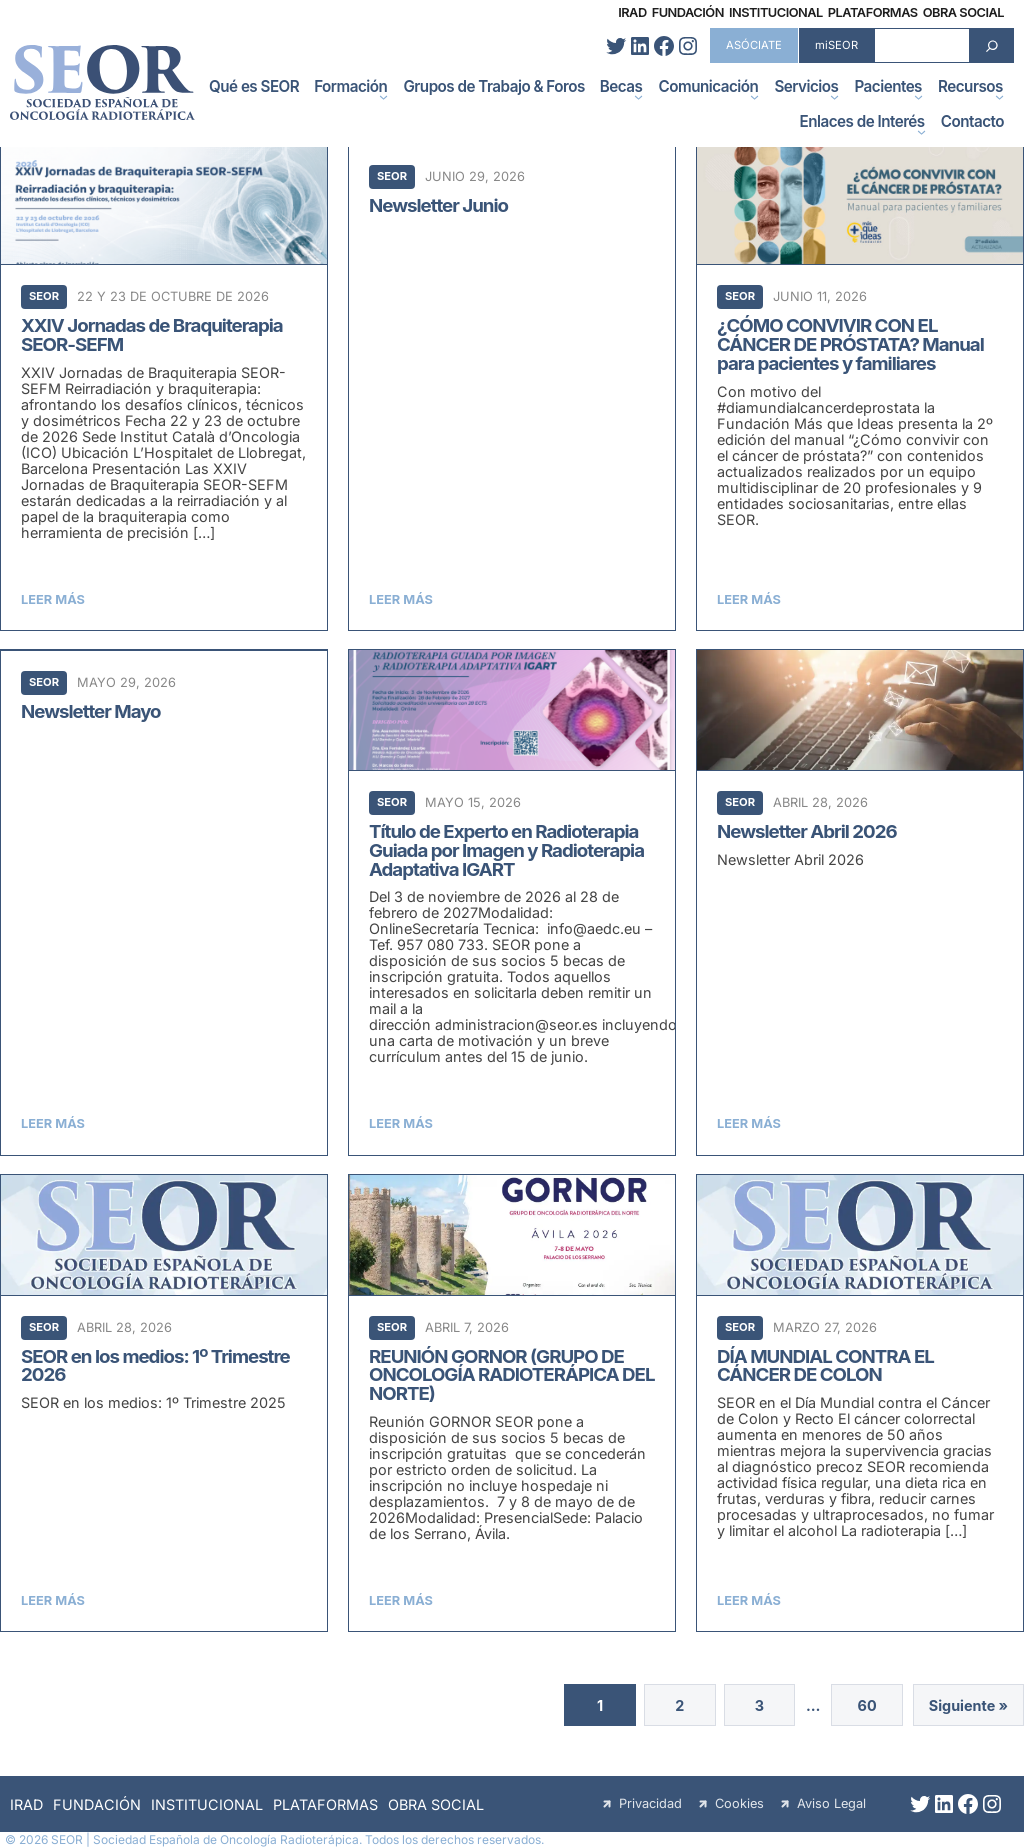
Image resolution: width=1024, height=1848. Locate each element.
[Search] (992, 45)
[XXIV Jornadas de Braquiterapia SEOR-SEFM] (164, 387)
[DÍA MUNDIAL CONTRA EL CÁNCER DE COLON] (860, 1403)
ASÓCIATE (754, 45)
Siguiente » (968, 1705)
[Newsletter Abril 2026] (860, 902)
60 (866, 1705)
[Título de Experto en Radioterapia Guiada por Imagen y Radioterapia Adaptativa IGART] (512, 902)
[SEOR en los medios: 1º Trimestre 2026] (164, 1403)
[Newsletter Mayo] (164, 902)
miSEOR (836, 45)
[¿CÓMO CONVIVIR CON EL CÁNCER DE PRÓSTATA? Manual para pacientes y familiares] (860, 387)
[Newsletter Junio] (512, 387)
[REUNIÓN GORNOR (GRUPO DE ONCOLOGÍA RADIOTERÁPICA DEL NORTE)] (512, 1403)
